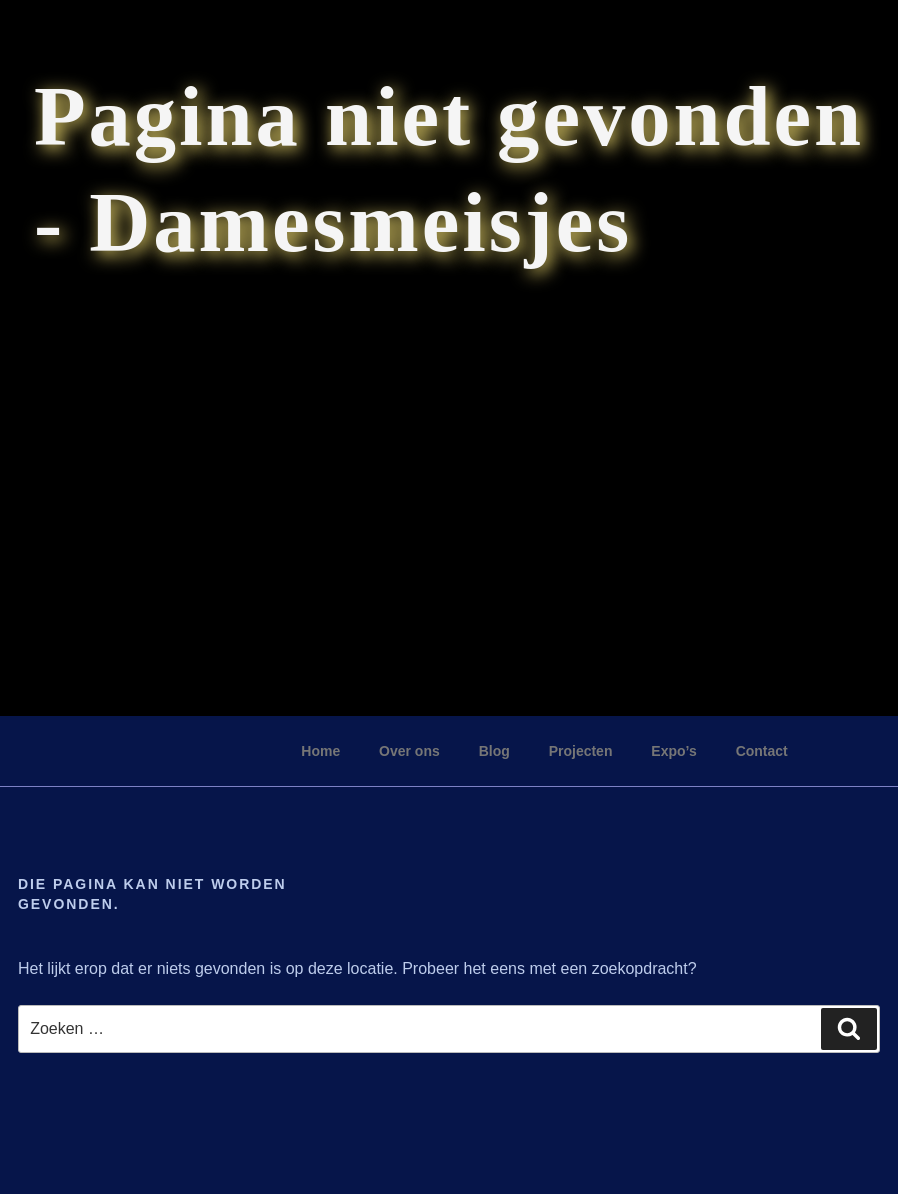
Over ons (409, 751)
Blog (494, 751)
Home (320, 751)
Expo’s (673, 751)
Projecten (581, 751)
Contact (762, 751)
